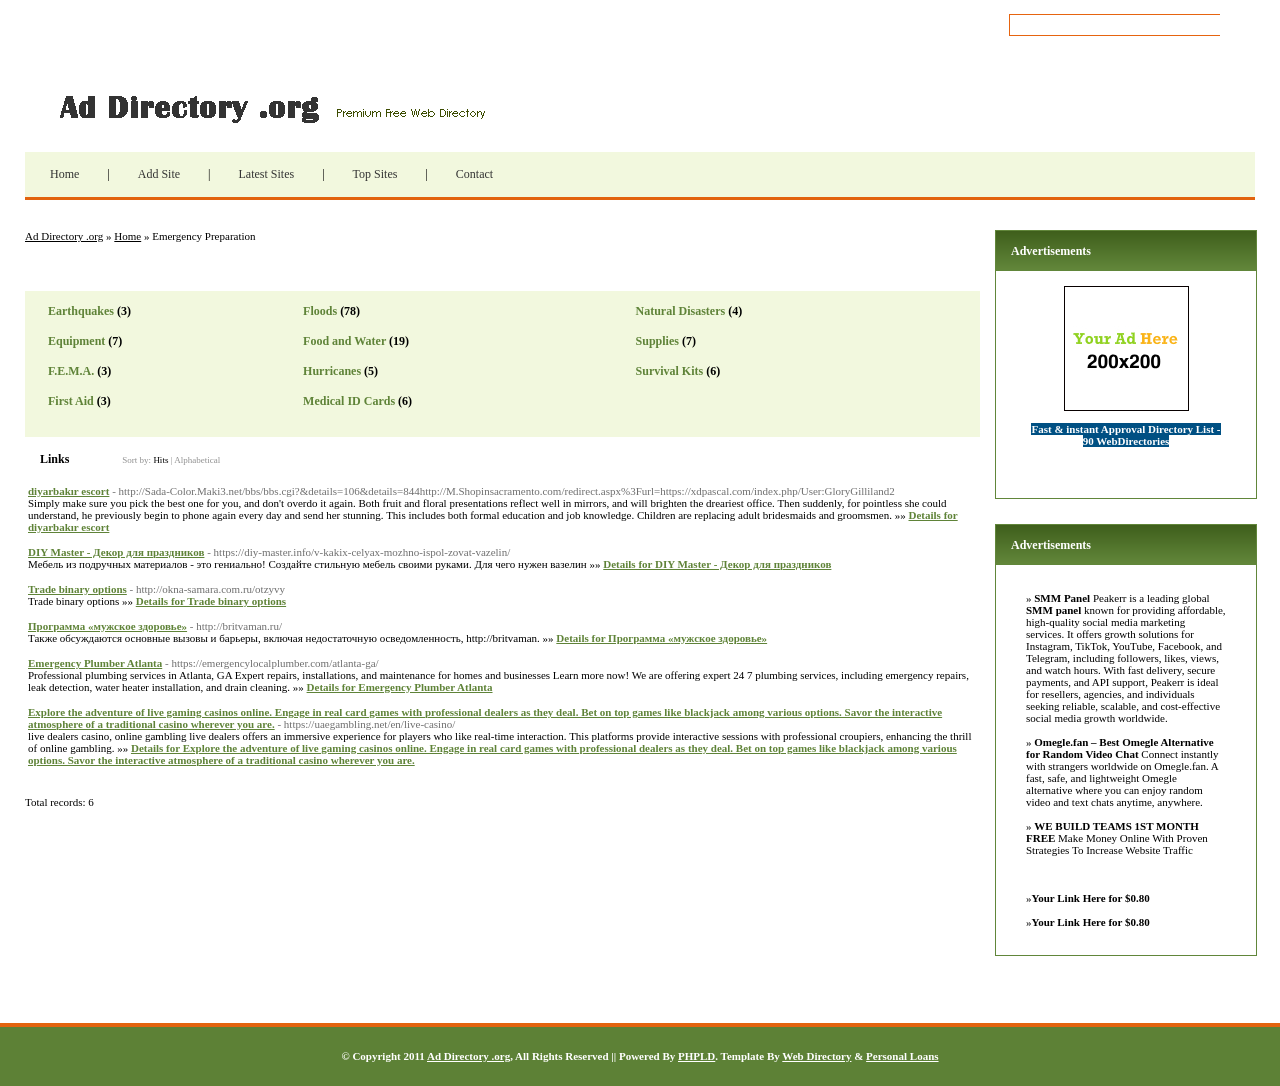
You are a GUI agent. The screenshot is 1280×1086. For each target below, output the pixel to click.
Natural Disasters (681, 311)
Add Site (159, 174)
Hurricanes (332, 371)
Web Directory (816, 1056)
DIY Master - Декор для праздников (116, 552)
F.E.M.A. (71, 371)
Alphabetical (197, 460)
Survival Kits (670, 371)
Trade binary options (77, 589)
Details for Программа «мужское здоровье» (661, 638)
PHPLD (696, 1056)
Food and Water (344, 341)
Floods (320, 311)
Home (64, 174)
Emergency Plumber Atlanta (95, 663)
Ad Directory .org (270, 107)
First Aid (71, 401)
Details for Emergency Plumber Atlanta (400, 687)
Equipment (76, 341)
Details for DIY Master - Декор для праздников (717, 564)
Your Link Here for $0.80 (1091, 898)
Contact (474, 174)
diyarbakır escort (68, 491)
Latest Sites (266, 174)
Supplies (657, 341)
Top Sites (375, 174)
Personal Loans (902, 1056)
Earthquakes (81, 311)
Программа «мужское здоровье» (107, 626)
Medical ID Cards (349, 401)
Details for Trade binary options (211, 601)
